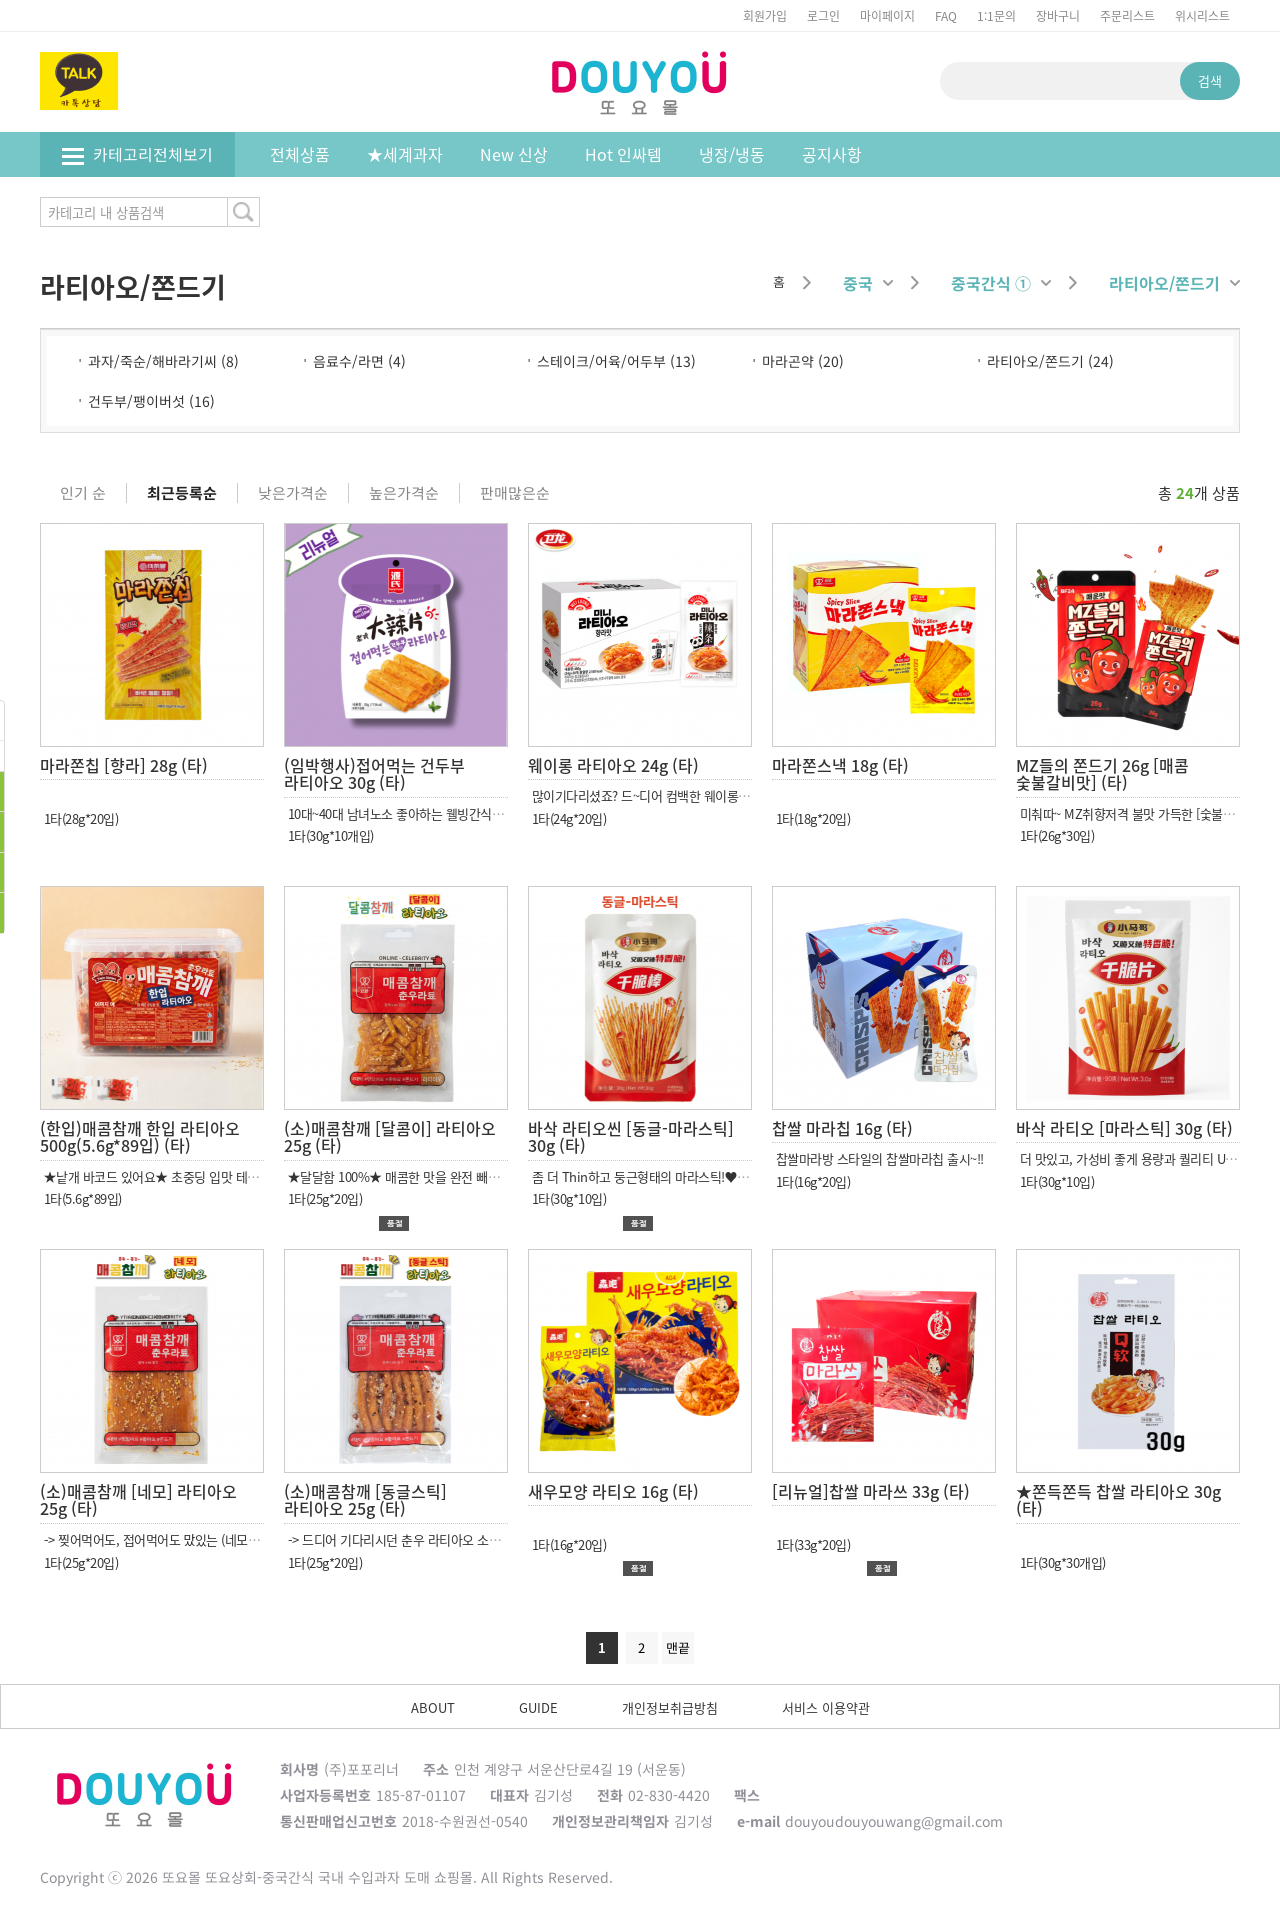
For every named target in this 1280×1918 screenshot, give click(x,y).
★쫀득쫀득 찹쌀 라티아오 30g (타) (1118, 1500)
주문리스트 (1127, 15)
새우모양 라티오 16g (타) (613, 1491)
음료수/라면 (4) (359, 361)
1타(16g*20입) (811, 1181)
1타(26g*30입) (1055, 835)
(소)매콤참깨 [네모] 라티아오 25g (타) (138, 1500)
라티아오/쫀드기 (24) (1050, 361)
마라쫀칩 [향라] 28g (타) (124, 765)
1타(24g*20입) (567, 818)
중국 (868, 283)
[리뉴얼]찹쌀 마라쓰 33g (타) (871, 1491)
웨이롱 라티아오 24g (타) (613, 765)
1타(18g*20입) (811, 818)
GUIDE (538, 1707)
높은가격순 (404, 493)
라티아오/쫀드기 (1174, 283)
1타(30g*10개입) (329, 835)
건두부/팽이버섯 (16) (151, 401)
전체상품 (300, 154)
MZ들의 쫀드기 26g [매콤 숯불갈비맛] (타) (1102, 774)
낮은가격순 (293, 493)
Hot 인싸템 (623, 154)
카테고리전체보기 (137, 154)
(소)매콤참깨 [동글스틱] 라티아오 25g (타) (365, 1500)
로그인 (823, 15)
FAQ (946, 15)
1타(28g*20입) (79, 818)
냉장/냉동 (732, 154)
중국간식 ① (1001, 283)
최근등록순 (182, 493)
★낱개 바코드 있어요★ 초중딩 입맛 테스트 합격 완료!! (185, 1176)
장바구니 (1058, 15)
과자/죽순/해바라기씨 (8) (163, 361)
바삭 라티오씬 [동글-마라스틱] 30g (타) (631, 1137)
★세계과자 (405, 154)
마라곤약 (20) (803, 361)
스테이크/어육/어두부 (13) (616, 361)
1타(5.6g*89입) (81, 1198)
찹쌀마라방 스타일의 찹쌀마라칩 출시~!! (878, 1158)
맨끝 (678, 1647)
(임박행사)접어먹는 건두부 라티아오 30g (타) (374, 774)
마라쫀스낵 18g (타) (840, 765)
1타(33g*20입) (811, 1544)
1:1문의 (996, 15)
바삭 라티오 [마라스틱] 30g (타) (1124, 1128)
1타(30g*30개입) (1061, 1562)
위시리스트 (1202, 15)
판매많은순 (515, 493)
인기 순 (83, 493)
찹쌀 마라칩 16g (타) (842, 1128)
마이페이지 (887, 15)
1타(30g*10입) (567, 1198)
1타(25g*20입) (323, 1198)
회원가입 (765, 15)
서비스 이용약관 (826, 1707)
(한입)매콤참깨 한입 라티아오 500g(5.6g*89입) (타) (140, 1137)
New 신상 (514, 154)
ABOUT (433, 1707)
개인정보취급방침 (670, 1707)
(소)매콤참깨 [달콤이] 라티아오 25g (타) (390, 1137)
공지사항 (832, 154)
